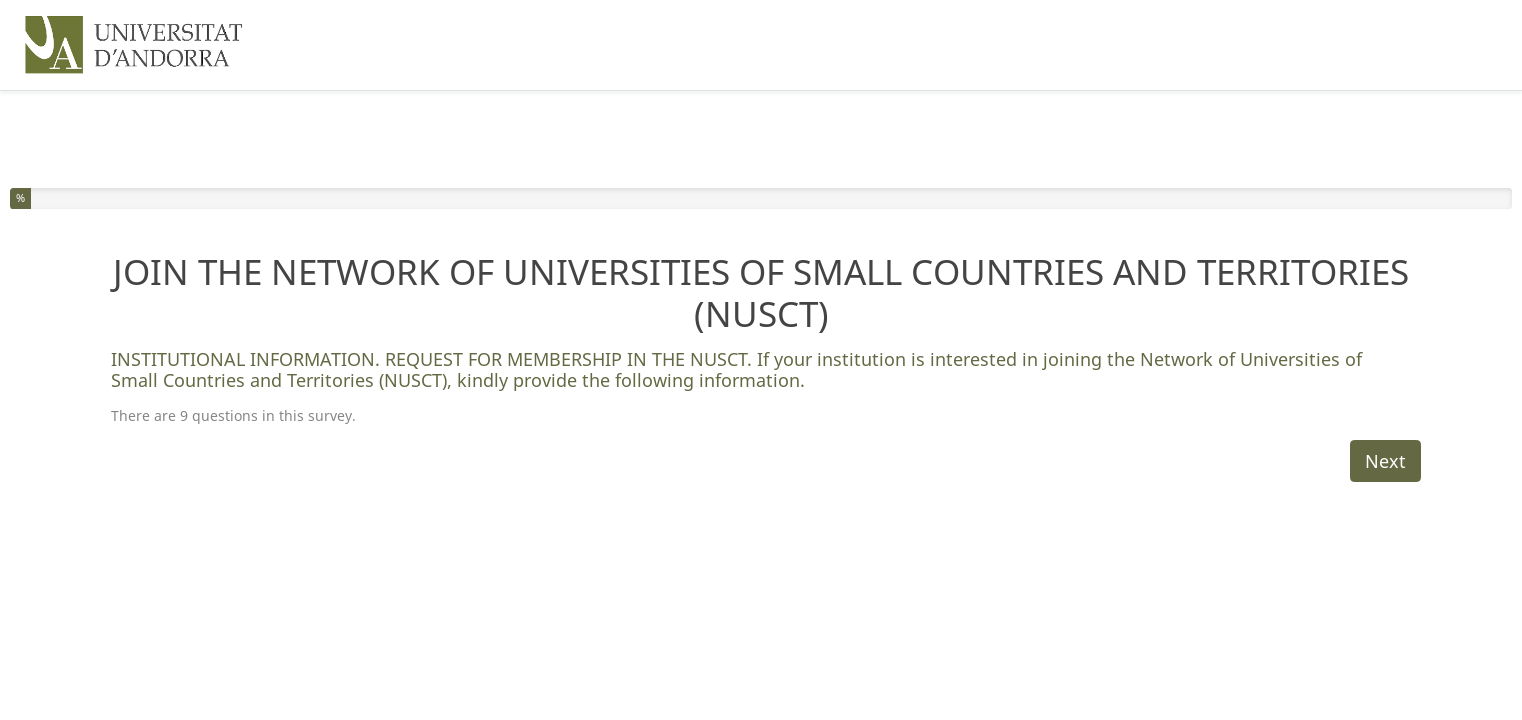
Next (1385, 461)
